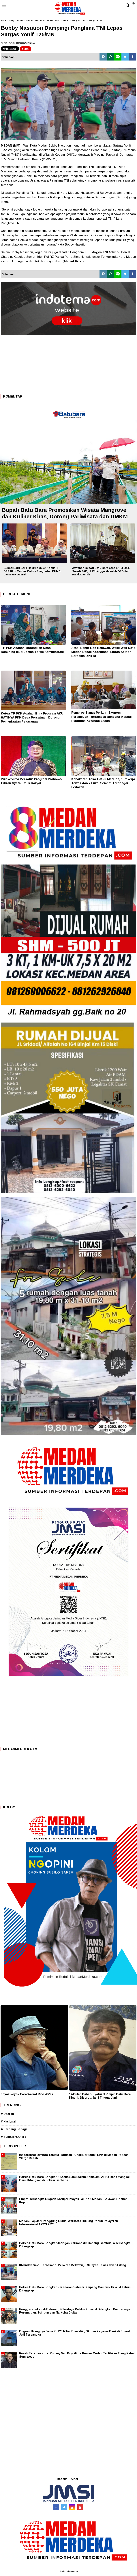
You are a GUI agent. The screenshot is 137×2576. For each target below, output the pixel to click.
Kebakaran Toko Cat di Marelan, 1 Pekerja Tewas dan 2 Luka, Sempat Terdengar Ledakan (103, 783)
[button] (133, 2)
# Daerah (7, 2113)
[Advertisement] (68, 365)
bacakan (10, 48)
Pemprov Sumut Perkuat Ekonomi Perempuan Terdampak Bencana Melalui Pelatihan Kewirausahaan (101, 716)
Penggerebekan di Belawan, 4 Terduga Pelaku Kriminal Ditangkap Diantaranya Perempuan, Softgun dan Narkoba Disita (74, 2311)
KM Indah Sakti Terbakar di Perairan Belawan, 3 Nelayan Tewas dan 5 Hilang (72, 2265)
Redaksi (62, 2478)
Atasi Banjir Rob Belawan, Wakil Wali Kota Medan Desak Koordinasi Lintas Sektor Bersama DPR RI (103, 652)
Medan (66, 20)
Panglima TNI (95, 20)
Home (3, 20)
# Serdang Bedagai (14, 2129)
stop (25, 48)
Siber (74, 2478)
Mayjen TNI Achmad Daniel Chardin (43, 20)
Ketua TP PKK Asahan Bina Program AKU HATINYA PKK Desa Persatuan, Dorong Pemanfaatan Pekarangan (32, 717)
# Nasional (8, 2121)
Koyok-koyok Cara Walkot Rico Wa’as (27, 2094)
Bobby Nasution (16, 20)
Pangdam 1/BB (79, 20)
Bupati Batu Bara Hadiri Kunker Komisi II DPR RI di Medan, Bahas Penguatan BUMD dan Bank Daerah (32, 571)
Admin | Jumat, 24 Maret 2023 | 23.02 (18, 43)
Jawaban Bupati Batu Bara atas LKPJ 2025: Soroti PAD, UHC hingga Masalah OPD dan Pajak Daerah (101, 571)
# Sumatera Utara (13, 2136)
